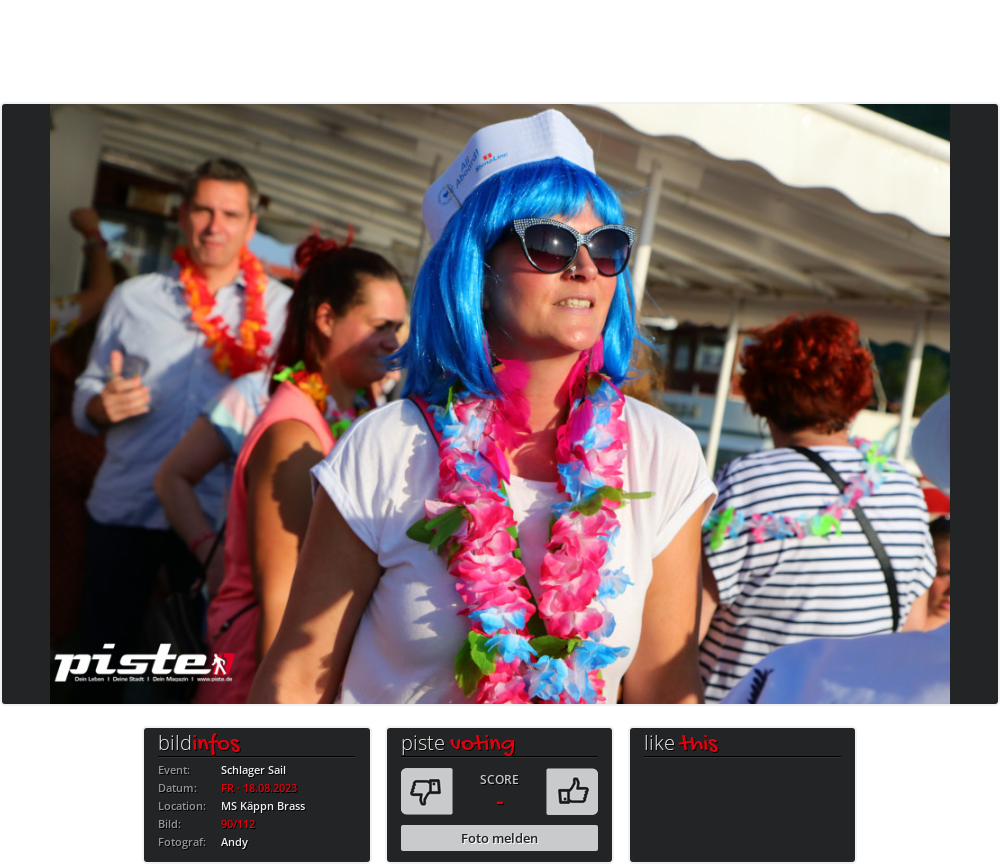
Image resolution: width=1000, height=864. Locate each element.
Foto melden (499, 838)
